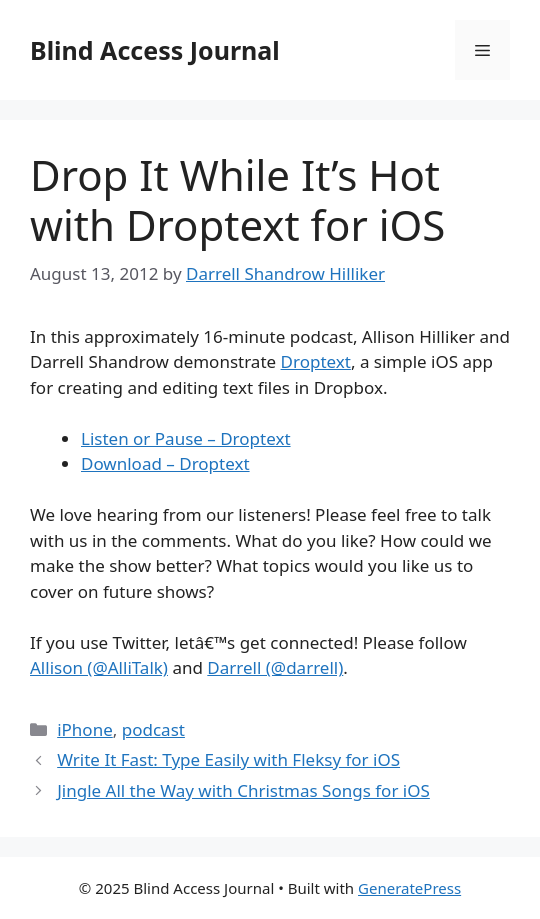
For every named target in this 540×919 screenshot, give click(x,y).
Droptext (316, 361)
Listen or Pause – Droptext (186, 438)
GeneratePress (409, 888)
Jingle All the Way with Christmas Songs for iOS (243, 790)
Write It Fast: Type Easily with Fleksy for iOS (228, 759)
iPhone (85, 729)
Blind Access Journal (155, 50)
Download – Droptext (165, 463)
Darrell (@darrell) (275, 667)
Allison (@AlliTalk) (99, 667)
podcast (153, 729)
